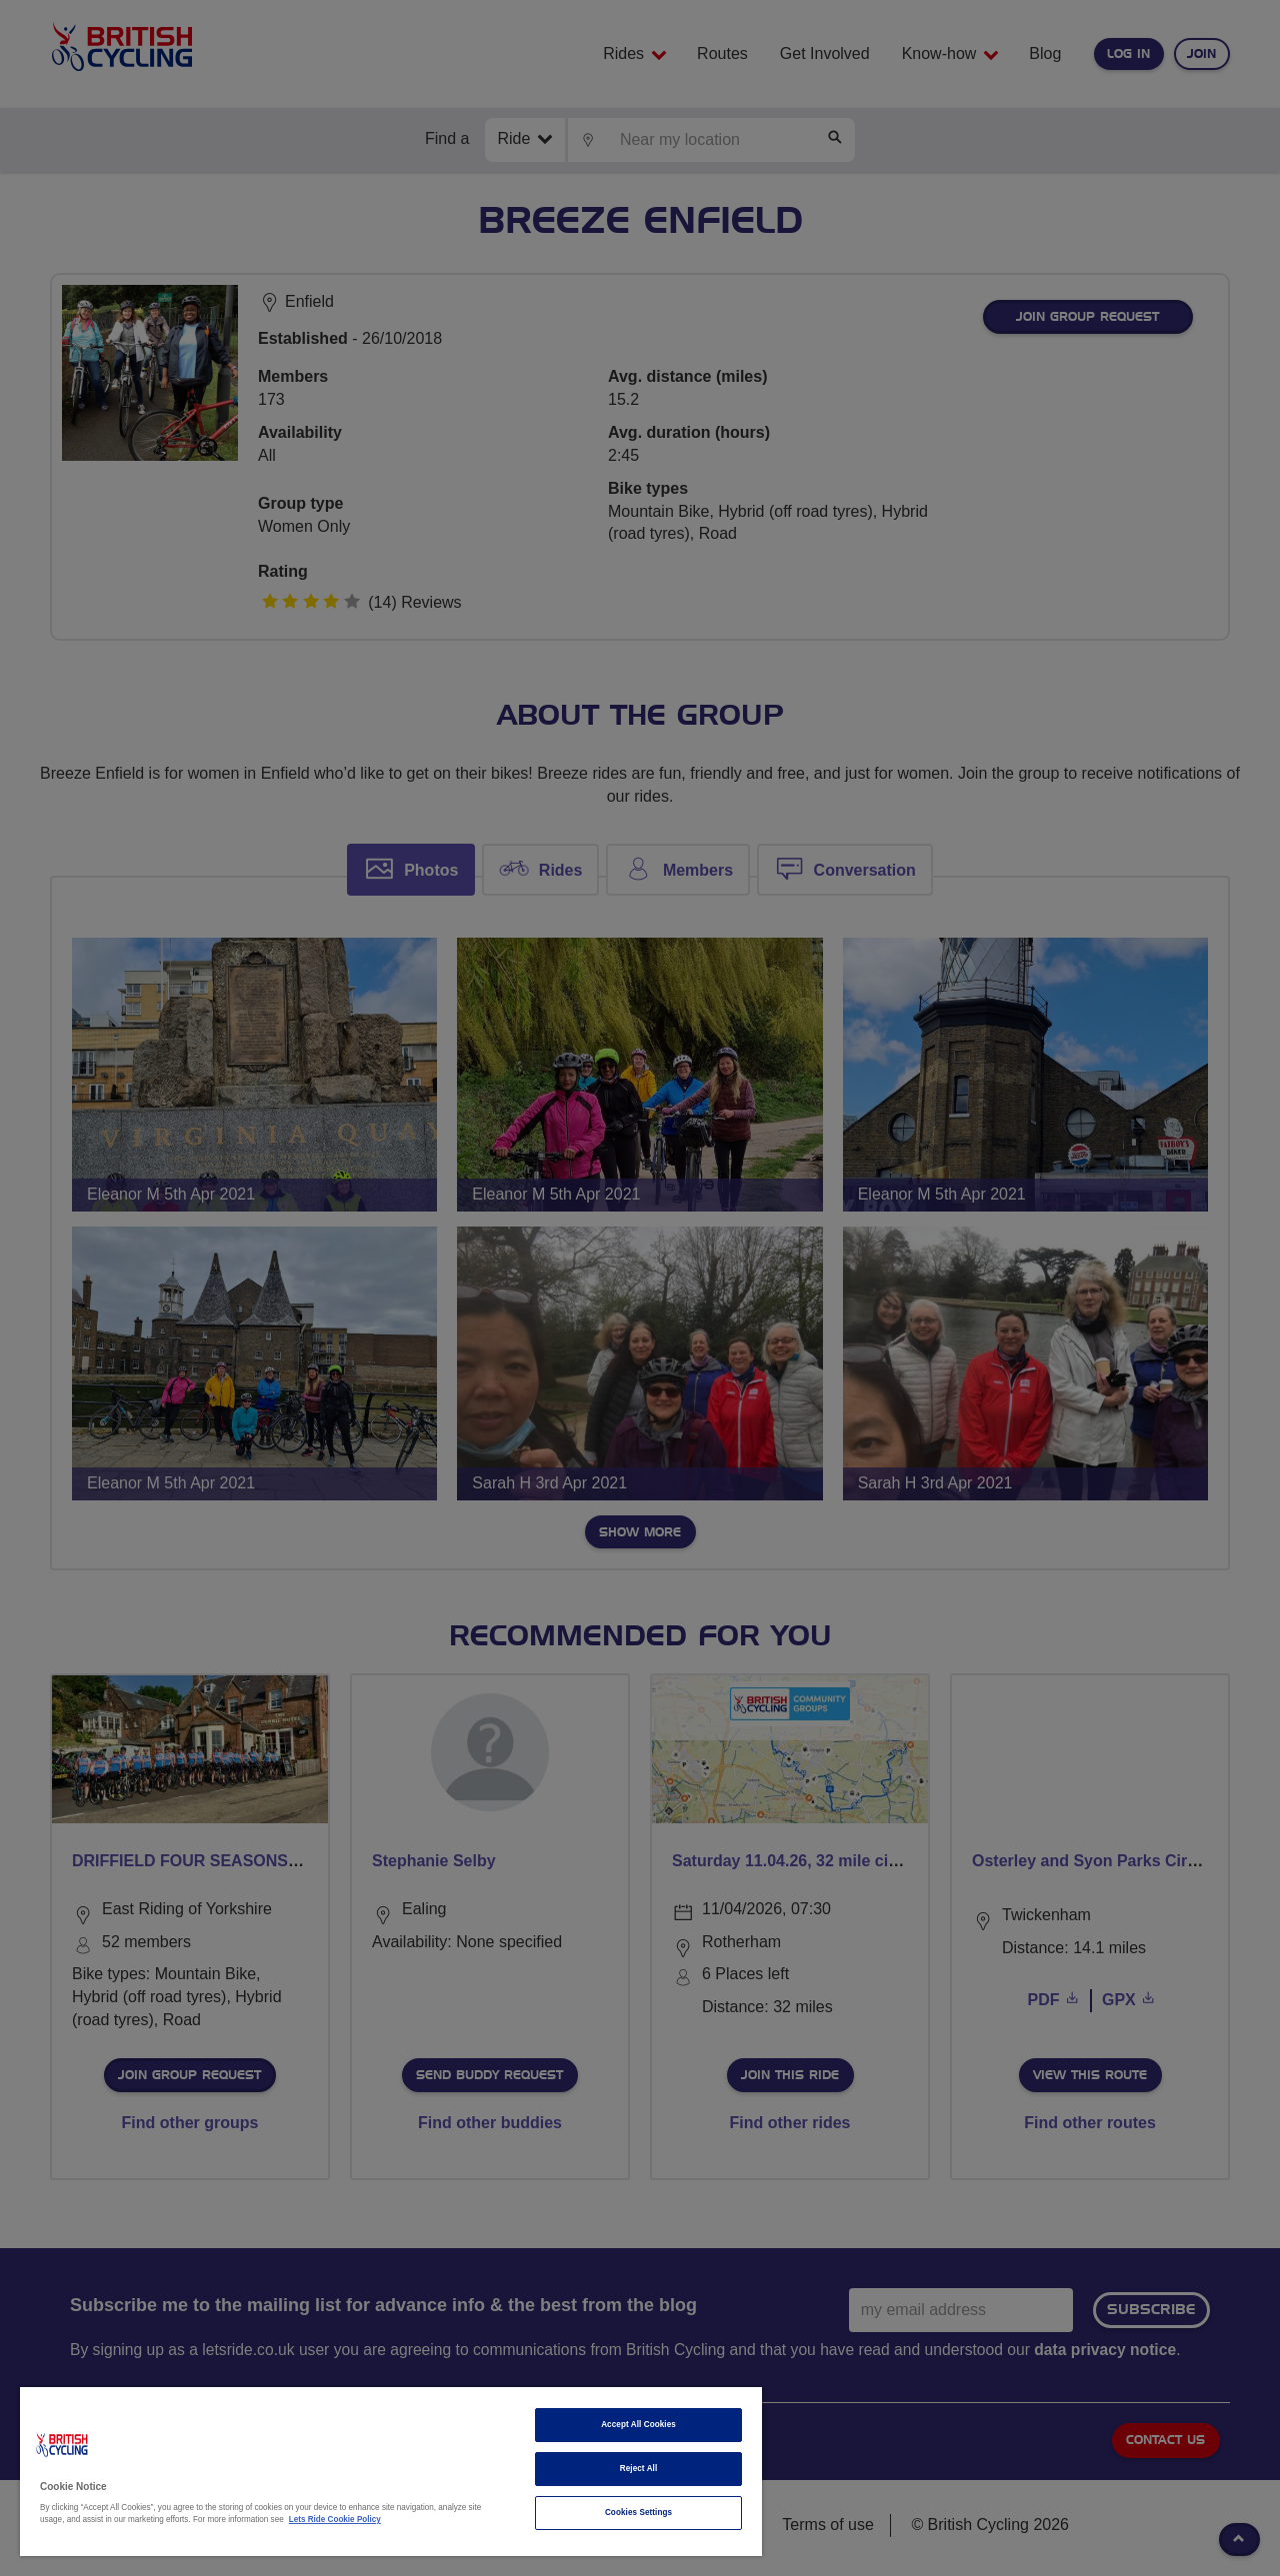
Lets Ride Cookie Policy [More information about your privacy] (335, 2519)
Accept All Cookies (638, 2424)
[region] (391, 2471)
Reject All (639, 2468)
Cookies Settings (638, 2512)
